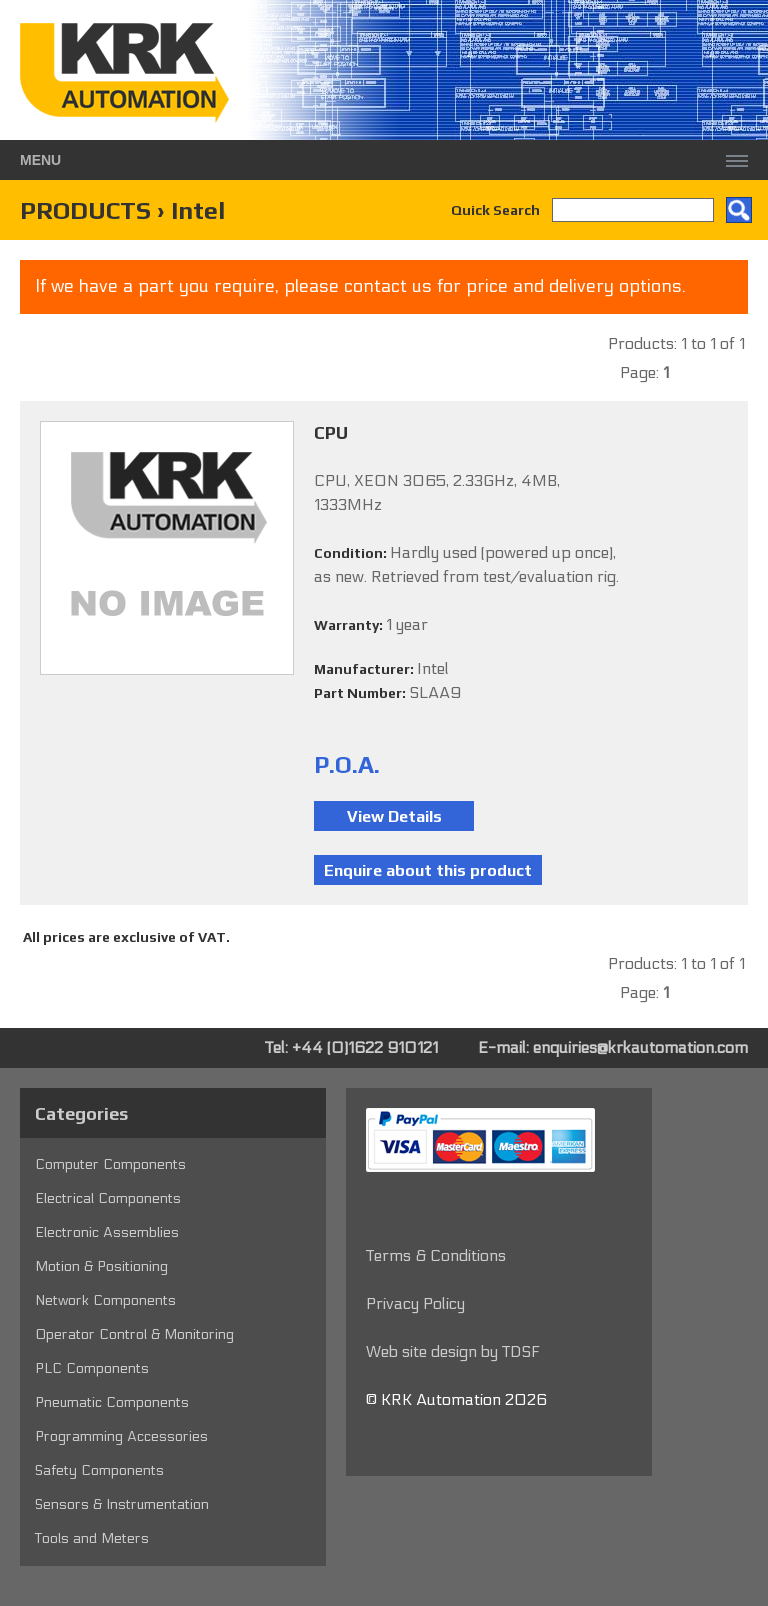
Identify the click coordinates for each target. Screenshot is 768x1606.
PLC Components (92, 1368)
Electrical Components (108, 1198)
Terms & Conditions (436, 1255)
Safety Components (99, 1470)
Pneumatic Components (112, 1402)
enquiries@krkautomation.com (640, 1047)
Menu (40, 160)
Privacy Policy (415, 1303)
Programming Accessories (121, 1436)
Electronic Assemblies (107, 1232)
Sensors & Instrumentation (122, 1504)
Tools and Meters (92, 1538)
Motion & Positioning (101, 1266)
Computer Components (110, 1164)
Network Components (105, 1300)
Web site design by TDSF (453, 1351)
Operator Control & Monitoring (134, 1334)
